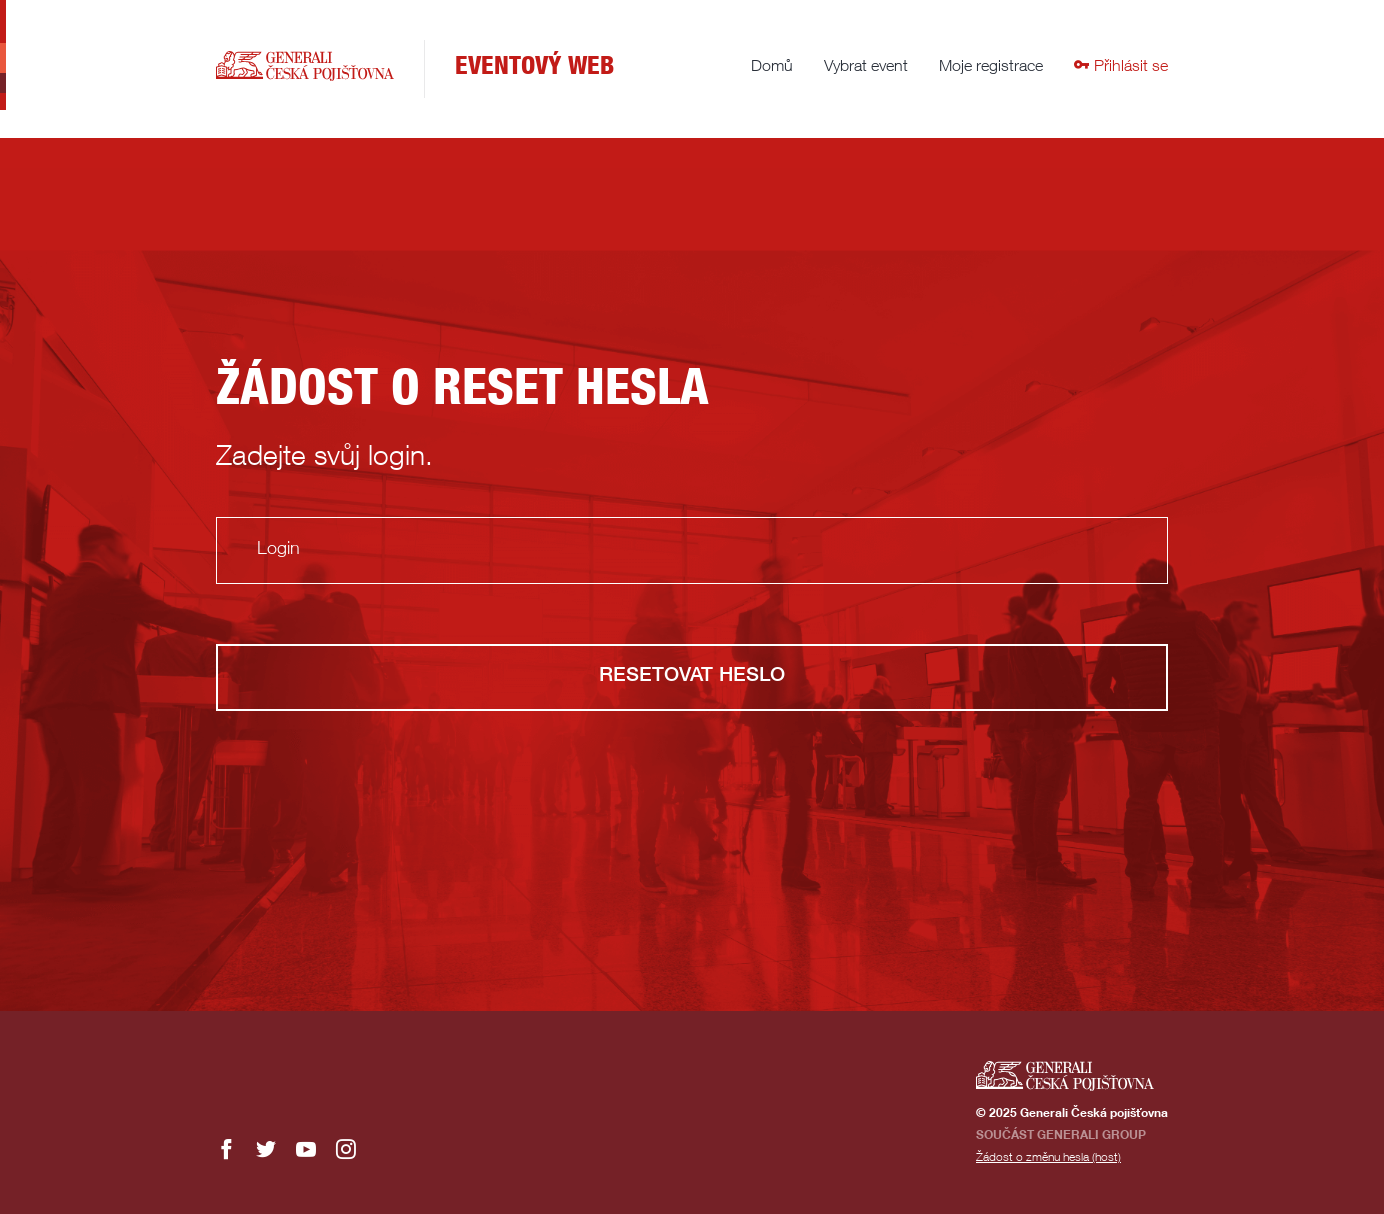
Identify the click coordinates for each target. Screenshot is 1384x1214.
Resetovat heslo (692, 677)
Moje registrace (991, 68)
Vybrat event (866, 68)
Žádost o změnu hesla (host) (1048, 1158)
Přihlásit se (1121, 68)
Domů (772, 68)
